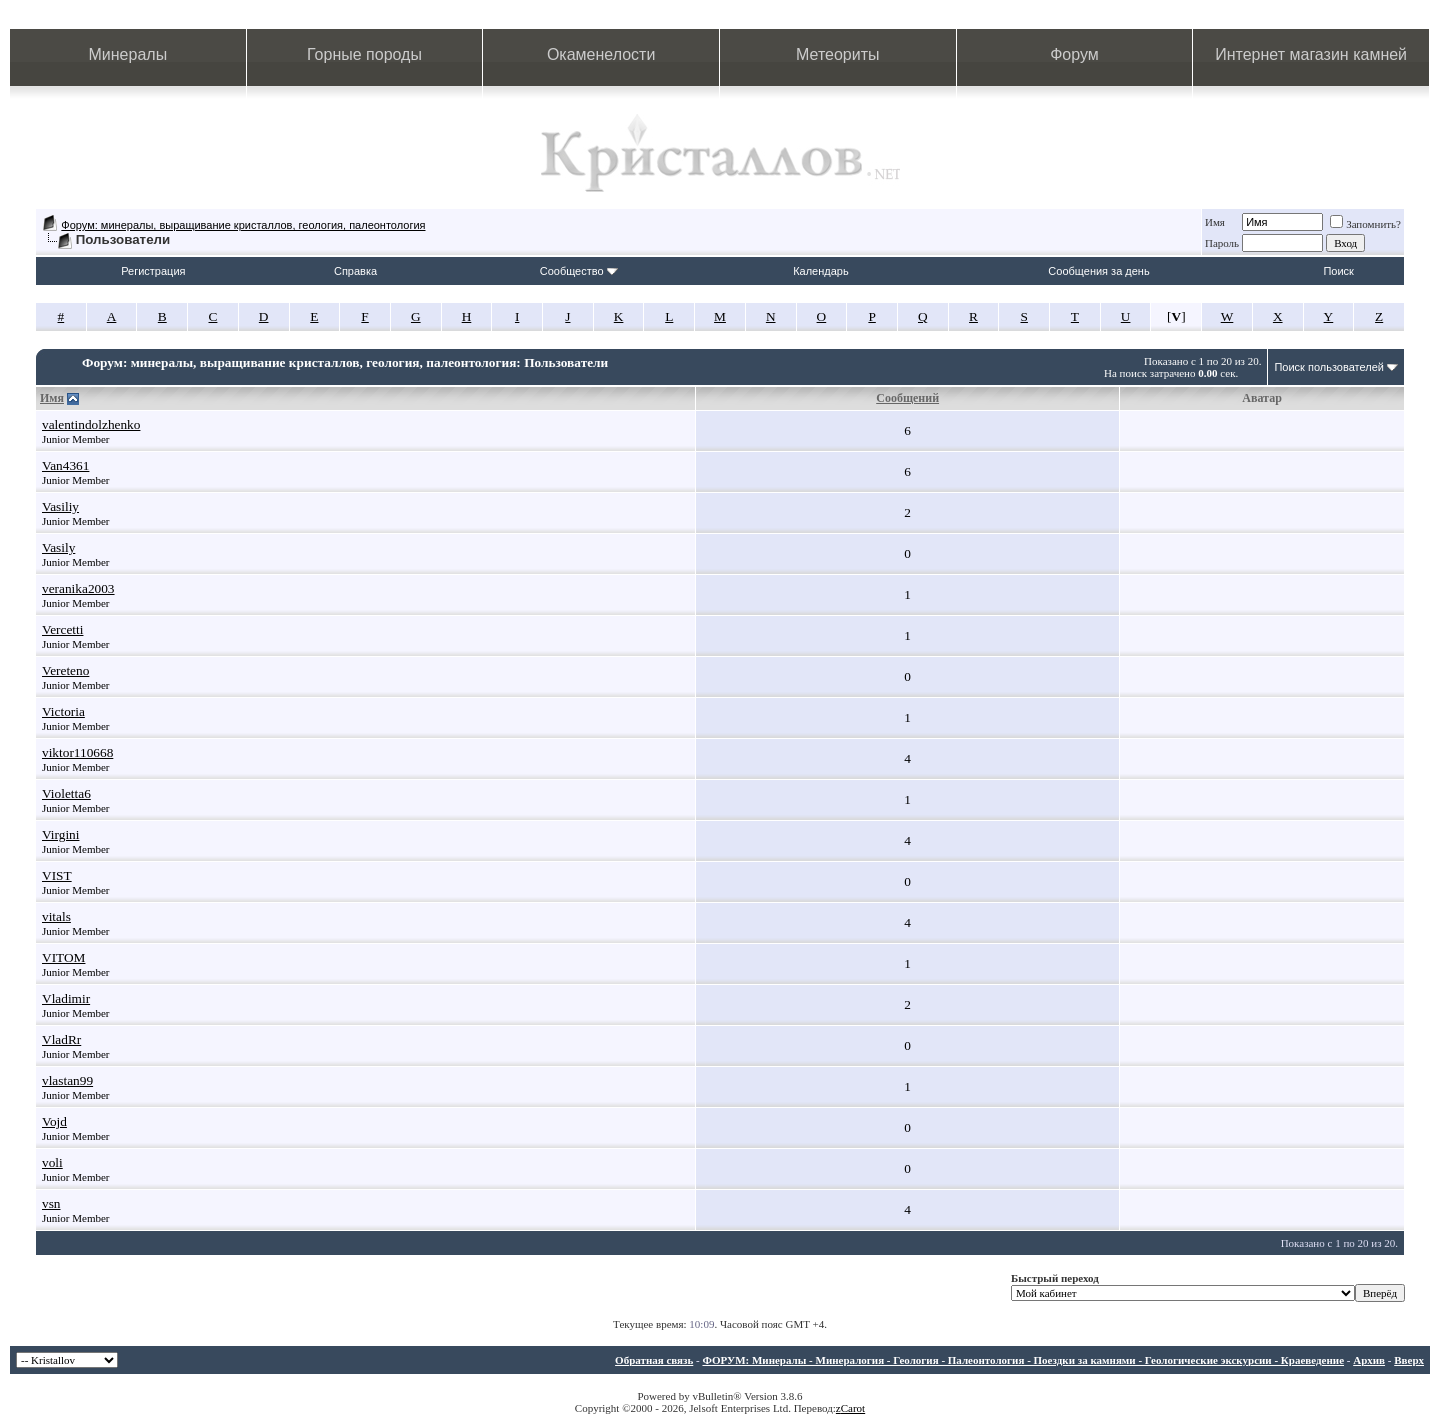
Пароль (1222, 243)
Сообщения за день (1098, 271)
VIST (57, 875)
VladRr (61, 1039)
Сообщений (907, 398)
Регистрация (153, 271)
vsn (51, 1203)
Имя (1215, 222)
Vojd (54, 1121)
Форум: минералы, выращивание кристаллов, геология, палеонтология (243, 225)
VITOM (63, 957)
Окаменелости (601, 54)
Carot (853, 1408)
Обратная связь (654, 1360)
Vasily (58, 547)
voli (52, 1162)
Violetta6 (66, 793)
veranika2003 (78, 588)
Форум (1074, 54)
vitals (56, 916)
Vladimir (66, 998)
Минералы (128, 54)
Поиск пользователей (1329, 367)
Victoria (63, 711)
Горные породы (364, 54)
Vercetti (62, 629)
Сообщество (579, 271)
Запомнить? (1365, 224)
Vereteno (65, 670)
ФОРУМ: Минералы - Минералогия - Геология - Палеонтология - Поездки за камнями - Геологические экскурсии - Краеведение (1023, 1360)
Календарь (821, 271)
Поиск (1338, 271)
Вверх (1409, 1360)
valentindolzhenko (91, 424)
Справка (355, 271)
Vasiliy (60, 506)
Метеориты (837, 54)
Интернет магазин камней (1311, 54)
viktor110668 (77, 752)
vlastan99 (67, 1080)
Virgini (60, 834)
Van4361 (65, 465)
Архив (1369, 1360)
